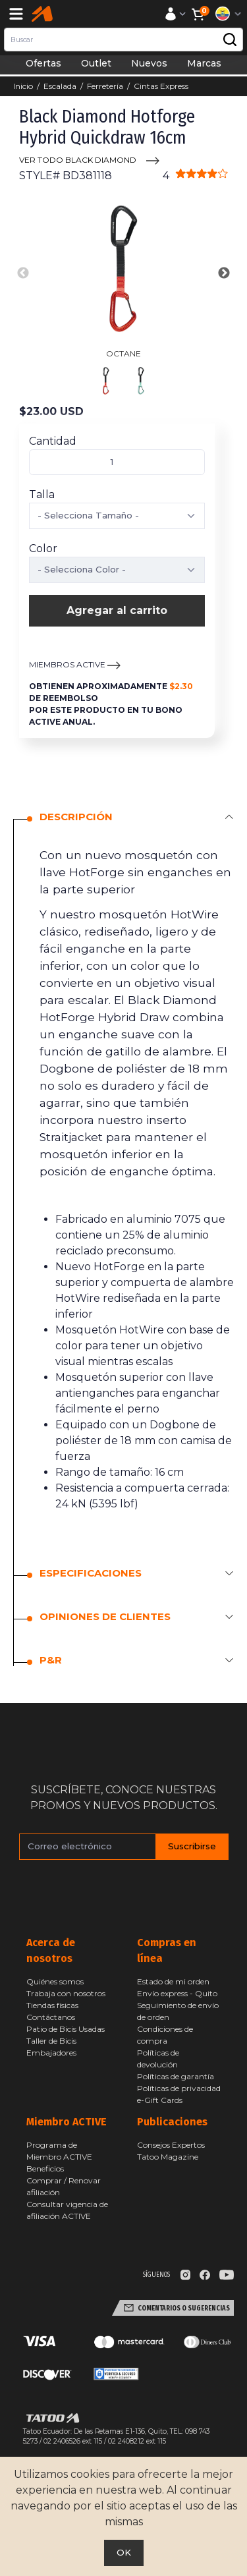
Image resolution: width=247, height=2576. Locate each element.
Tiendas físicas (52, 2005)
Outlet (96, 63)
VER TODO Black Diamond (77, 160)
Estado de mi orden (173, 1981)
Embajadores (51, 2053)
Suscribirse (192, 1846)
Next (224, 273)
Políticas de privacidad (179, 2088)
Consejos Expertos (171, 2145)
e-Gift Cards (159, 2100)
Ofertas (43, 63)
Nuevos (149, 63)
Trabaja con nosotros (65, 1993)
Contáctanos (50, 2017)
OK (124, 2552)
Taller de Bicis (51, 2041)
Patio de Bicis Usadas (65, 2029)
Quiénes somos (55, 1981)
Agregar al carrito (117, 610)
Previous (23, 273)
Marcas (204, 63)
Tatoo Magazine (167, 2157)
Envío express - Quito (177, 1993)
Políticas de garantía (175, 2076)
